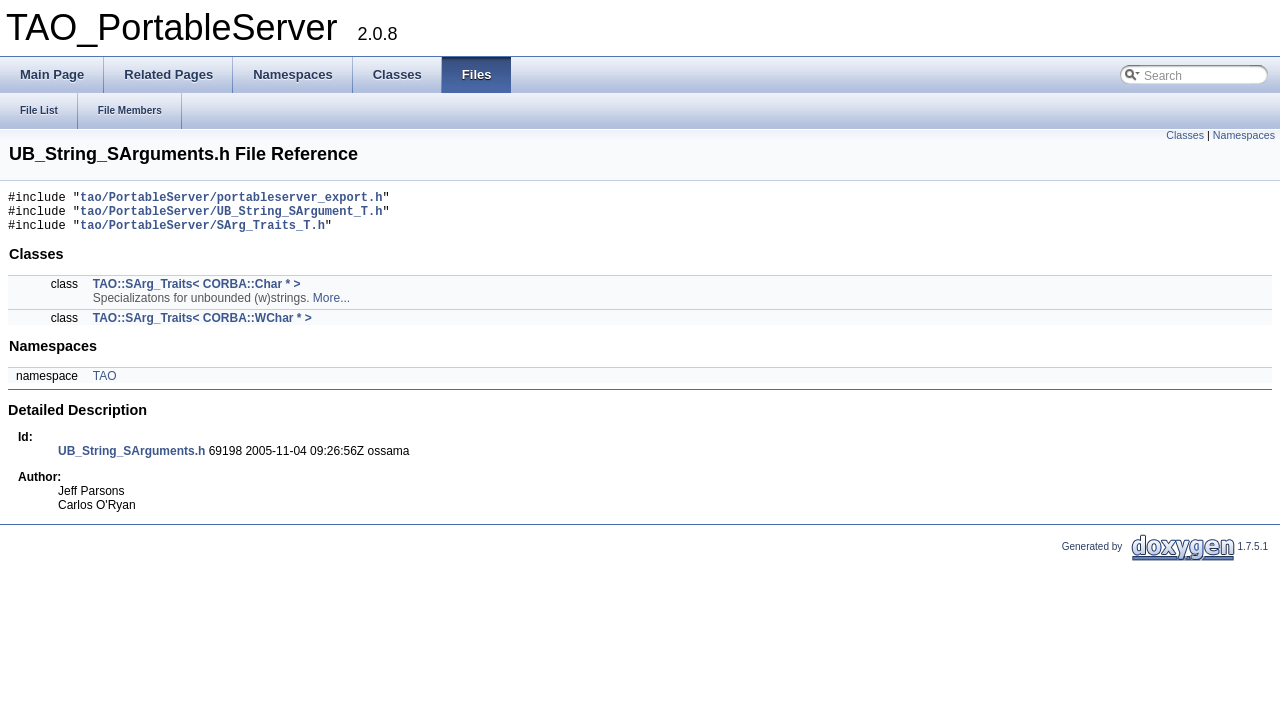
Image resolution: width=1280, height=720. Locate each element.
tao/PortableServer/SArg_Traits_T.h (202, 233)
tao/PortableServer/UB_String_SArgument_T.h (231, 216)
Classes (1185, 135)
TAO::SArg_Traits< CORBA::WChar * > (202, 327)
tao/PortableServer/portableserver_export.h (231, 199)
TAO (105, 385)
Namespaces (1244, 135)
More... (331, 307)
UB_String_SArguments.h (131, 460)
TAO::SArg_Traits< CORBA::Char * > (197, 293)
